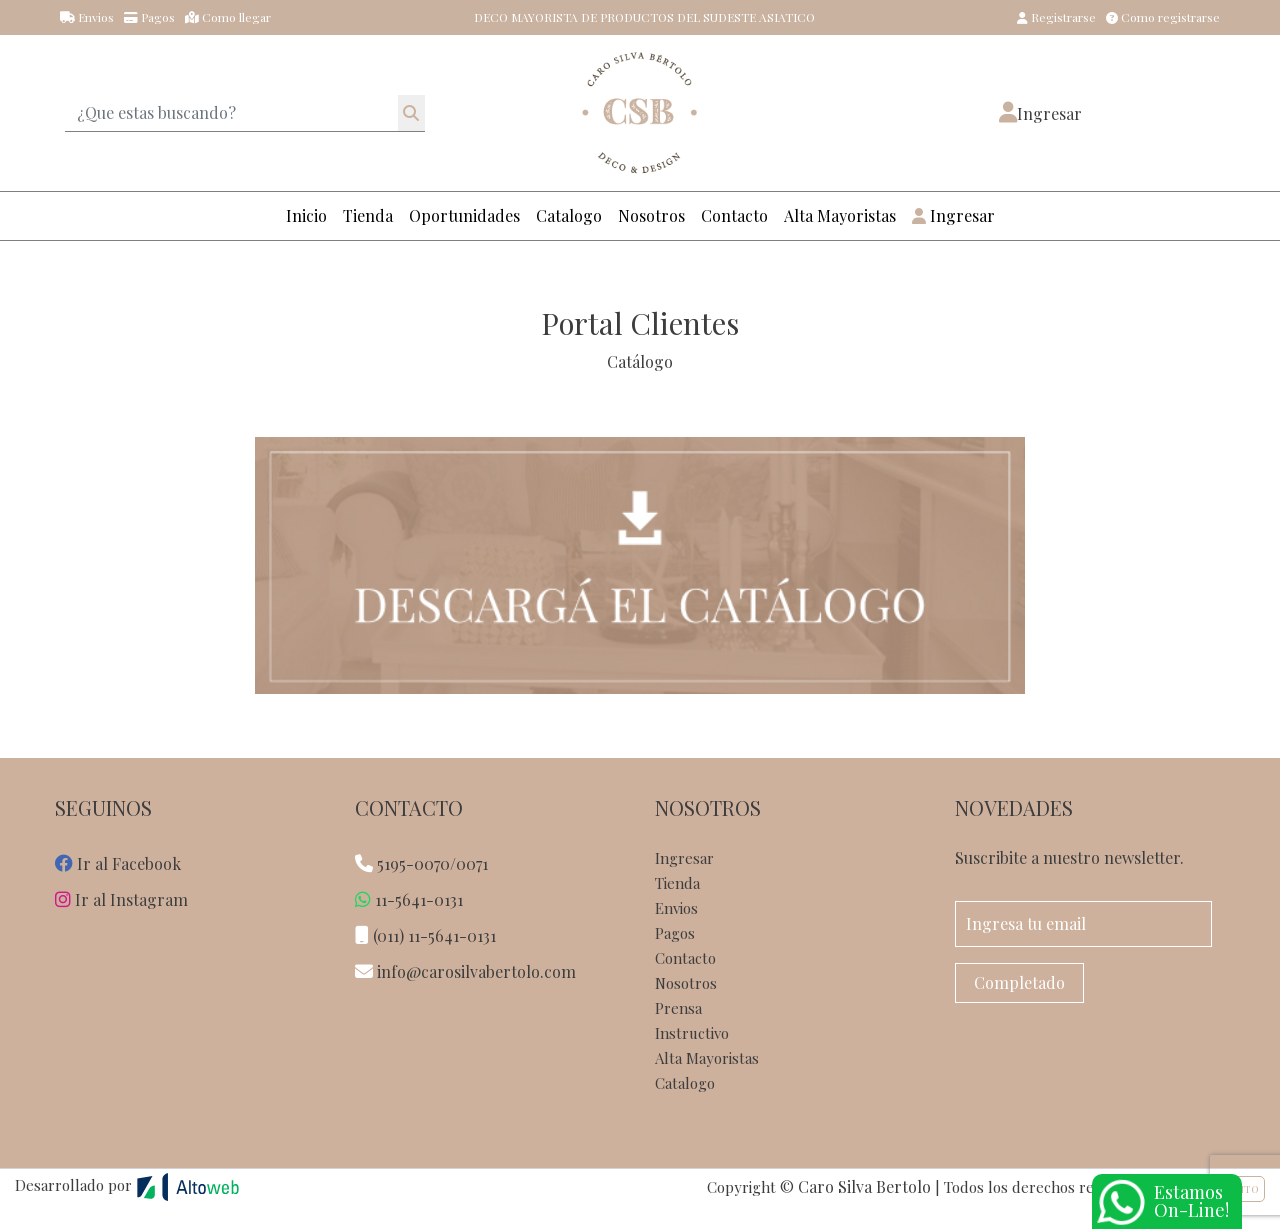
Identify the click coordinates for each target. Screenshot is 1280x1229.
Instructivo (692, 1033)
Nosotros (651, 215)
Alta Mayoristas (840, 215)
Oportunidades (464, 215)
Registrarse (1056, 17)
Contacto (734, 215)
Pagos (149, 17)
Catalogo (569, 215)
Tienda (368, 215)
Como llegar (228, 17)
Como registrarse (1163, 17)
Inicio (306, 215)
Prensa (678, 1008)
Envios (87, 17)
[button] (1040, 113)
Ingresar (953, 215)
